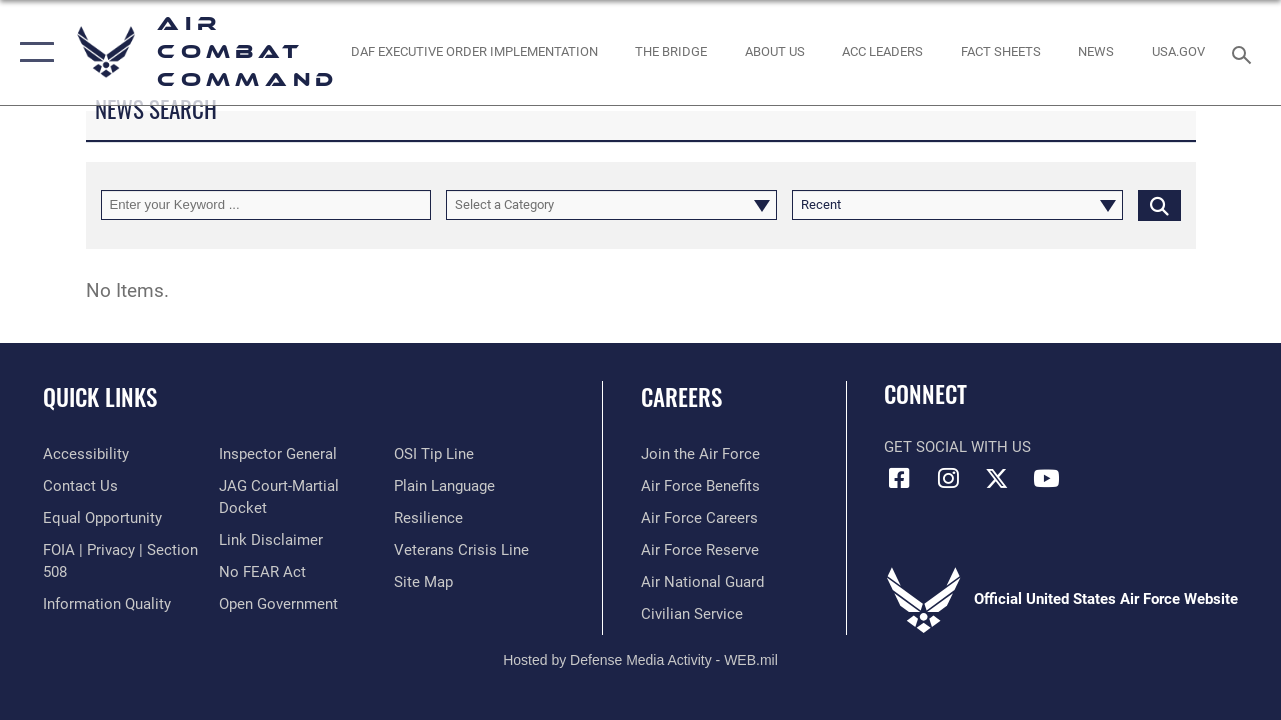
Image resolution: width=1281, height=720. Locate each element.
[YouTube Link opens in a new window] (1046, 478)
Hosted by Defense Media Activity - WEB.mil (640, 660)
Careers (681, 397)
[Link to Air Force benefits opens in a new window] (700, 486)
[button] (32, 52)
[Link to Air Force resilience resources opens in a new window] (428, 518)
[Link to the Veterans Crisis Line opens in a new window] (461, 550)
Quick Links (100, 397)
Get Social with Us (957, 447)
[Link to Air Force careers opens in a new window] (699, 518)
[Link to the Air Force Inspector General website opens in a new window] (278, 454)
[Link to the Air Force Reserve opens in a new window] (700, 550)
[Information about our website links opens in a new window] (271, 540)
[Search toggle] (1245, 52)
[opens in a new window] (1178, 52)
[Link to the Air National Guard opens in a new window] (702, 582)
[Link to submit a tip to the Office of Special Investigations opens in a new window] (434, 454)
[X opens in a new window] (997, 478)
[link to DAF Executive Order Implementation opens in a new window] (473, 52)
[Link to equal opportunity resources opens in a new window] (102, 518)
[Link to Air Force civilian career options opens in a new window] (692, 614)
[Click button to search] (1159, 205)
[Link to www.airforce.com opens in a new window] (700, 454)
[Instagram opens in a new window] (948, 478)
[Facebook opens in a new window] (899, 478)
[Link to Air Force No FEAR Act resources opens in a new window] (262, 572)
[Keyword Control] (266, 205)
